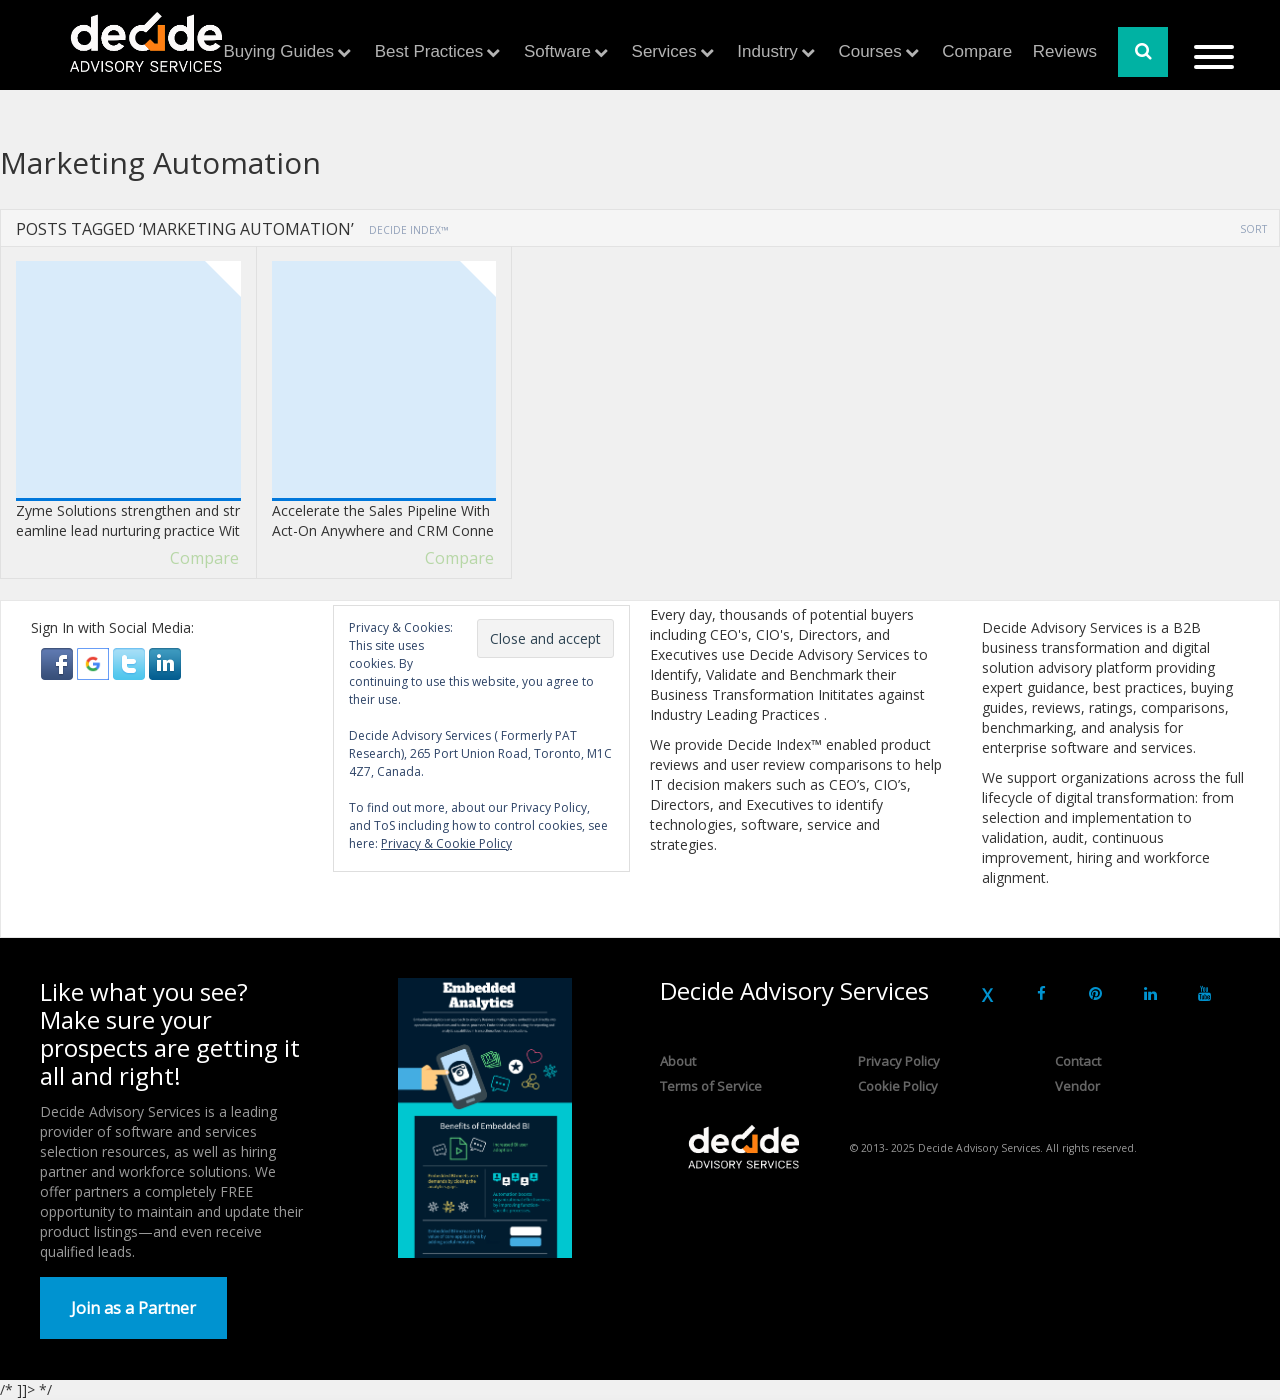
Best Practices (429, 51)
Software (557, 51)
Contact (1078, 1061)
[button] (59, 662)
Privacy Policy (899, 1061)
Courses (869, 51)
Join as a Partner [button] (133, 1308)
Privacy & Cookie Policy (446, 843)
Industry (767, 51)
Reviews (1065, 51)
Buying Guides (279, 51)
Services (664, 51)
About (678, 1061)
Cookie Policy (898, 1086)
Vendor (1077, 1086)
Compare (977, 51)
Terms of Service (711, 1086)
